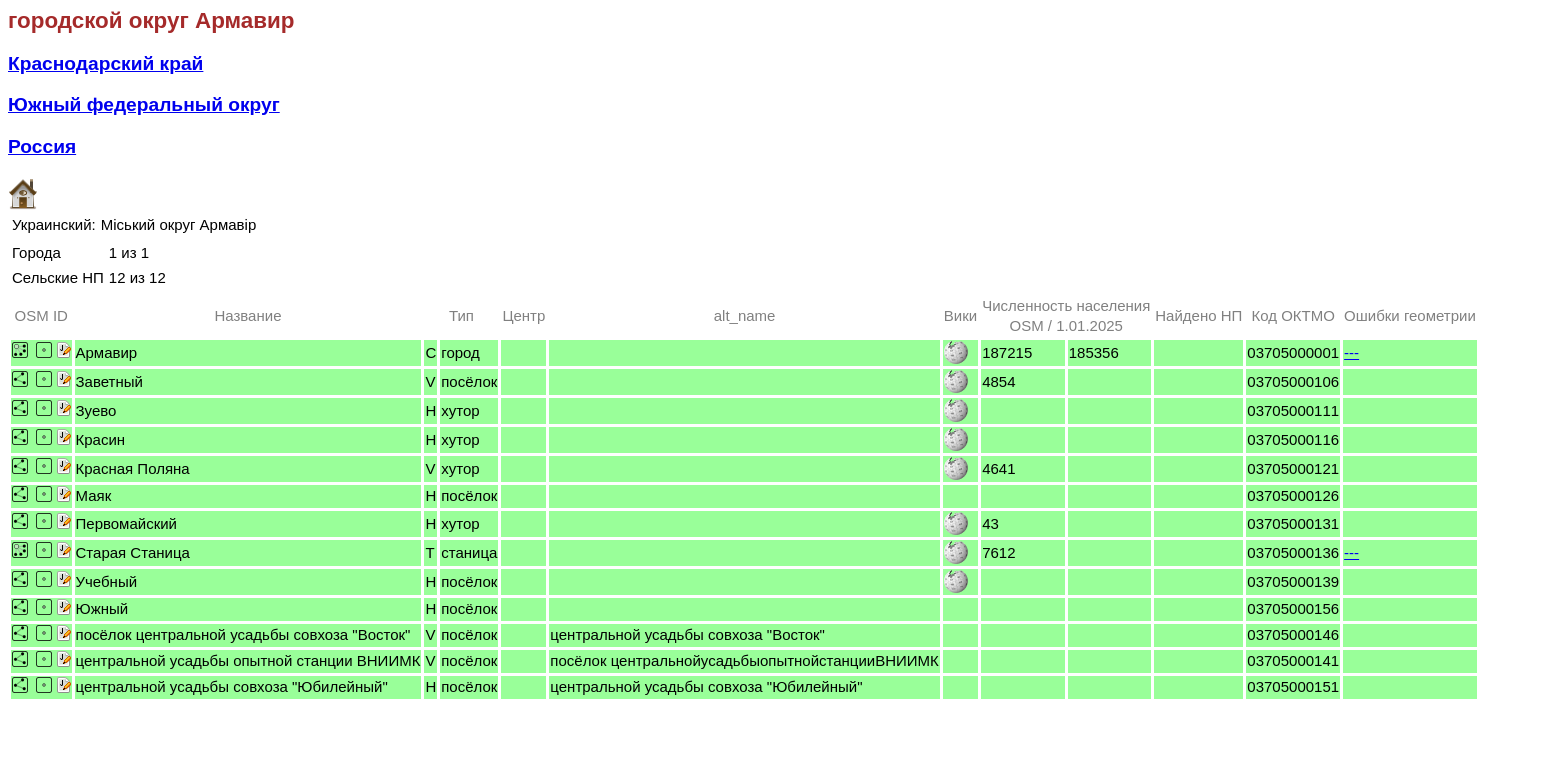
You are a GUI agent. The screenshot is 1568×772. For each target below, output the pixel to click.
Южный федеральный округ (144, 104)
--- (1351, 352)
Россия (42, 146)
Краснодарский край (105, 63)
